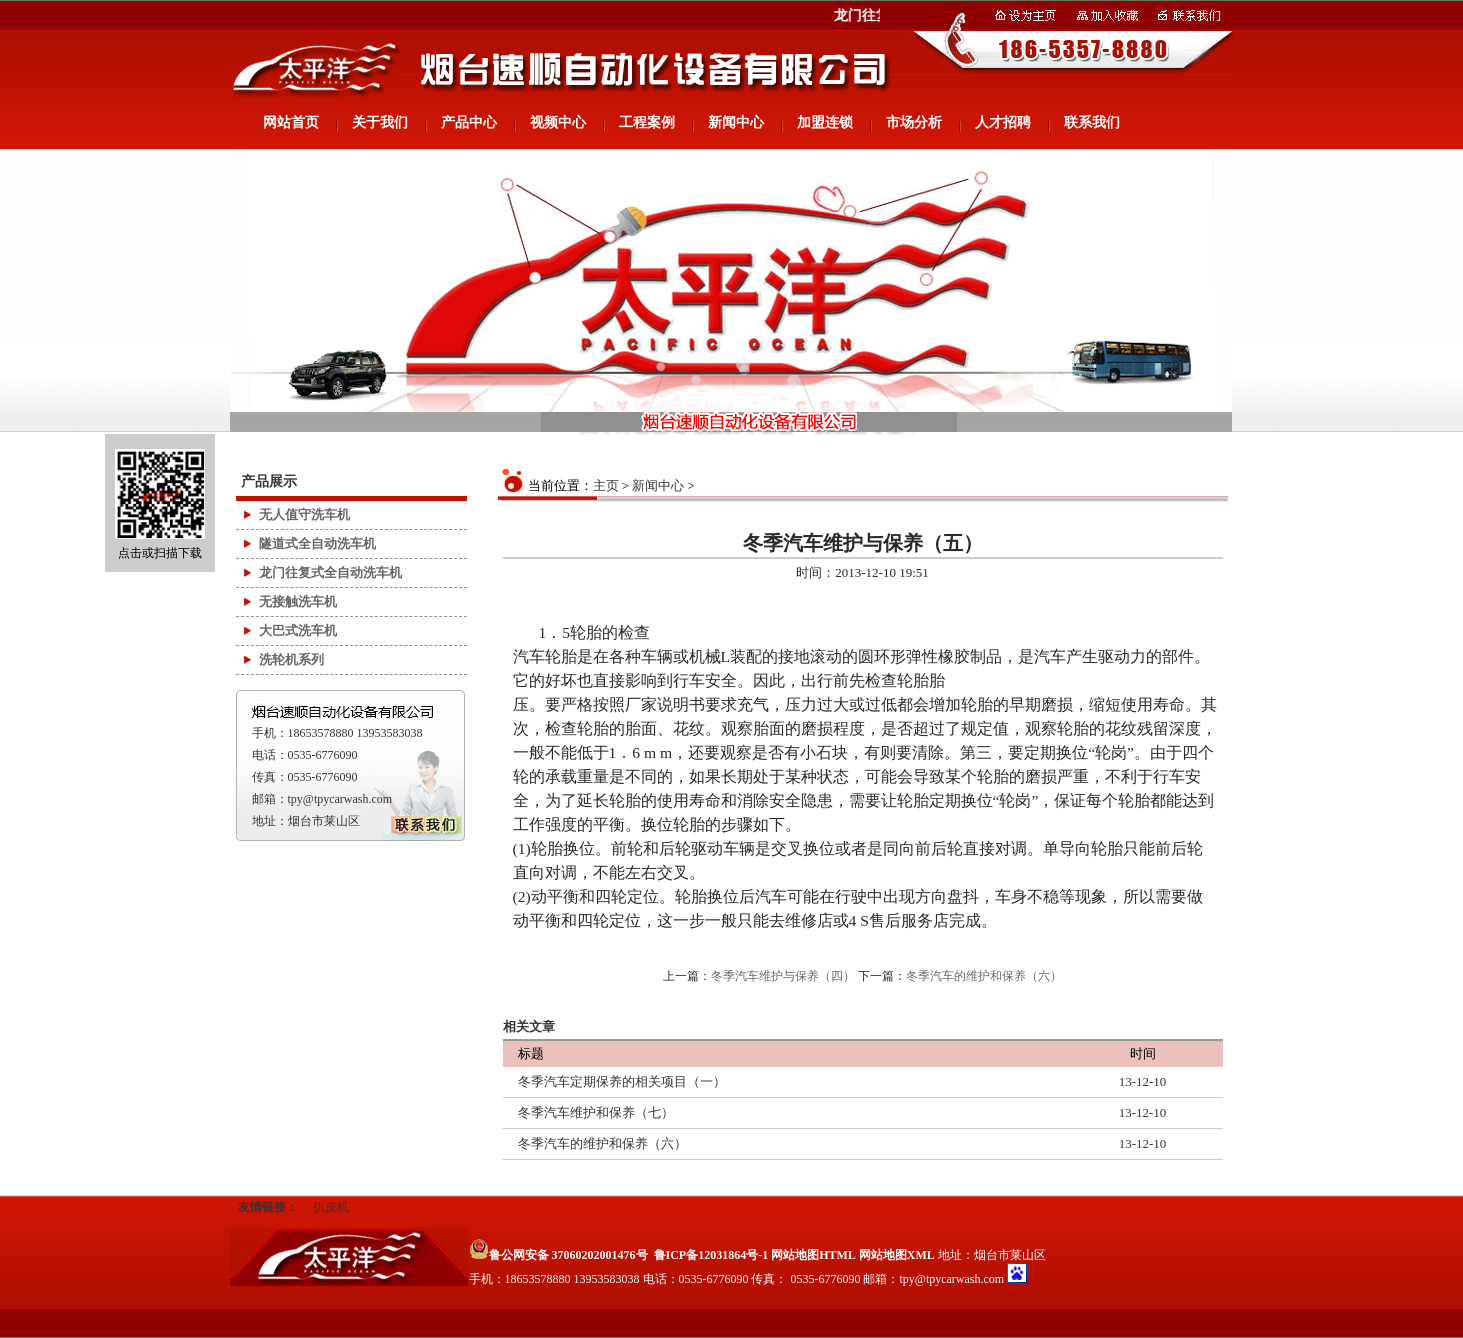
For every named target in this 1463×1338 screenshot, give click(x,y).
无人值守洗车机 (304, 514)
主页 (606, 485)
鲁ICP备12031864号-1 (711, 1255)
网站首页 (291, 122)
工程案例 (647, 122)
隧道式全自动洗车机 (317, 543)
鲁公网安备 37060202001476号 (558, 1255)
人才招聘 (1003, 122)
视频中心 (558, 122)
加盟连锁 (825, 122)
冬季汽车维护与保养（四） (783, 976)
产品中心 (469, 122)
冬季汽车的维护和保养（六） (984, 976)
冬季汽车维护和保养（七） (596, 1112)
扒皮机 (331, 1207)
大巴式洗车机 (298, 630)
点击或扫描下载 (160, 504)
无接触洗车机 (298, 601)
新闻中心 (736, 122)
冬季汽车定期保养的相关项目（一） (622, 1081)
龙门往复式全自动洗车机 (330, 572)
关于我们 (380, 122)
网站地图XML (897, 1255)
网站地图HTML (813, 1255)
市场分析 (914, 122)
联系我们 (1092, 122)
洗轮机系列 (291, 659)
